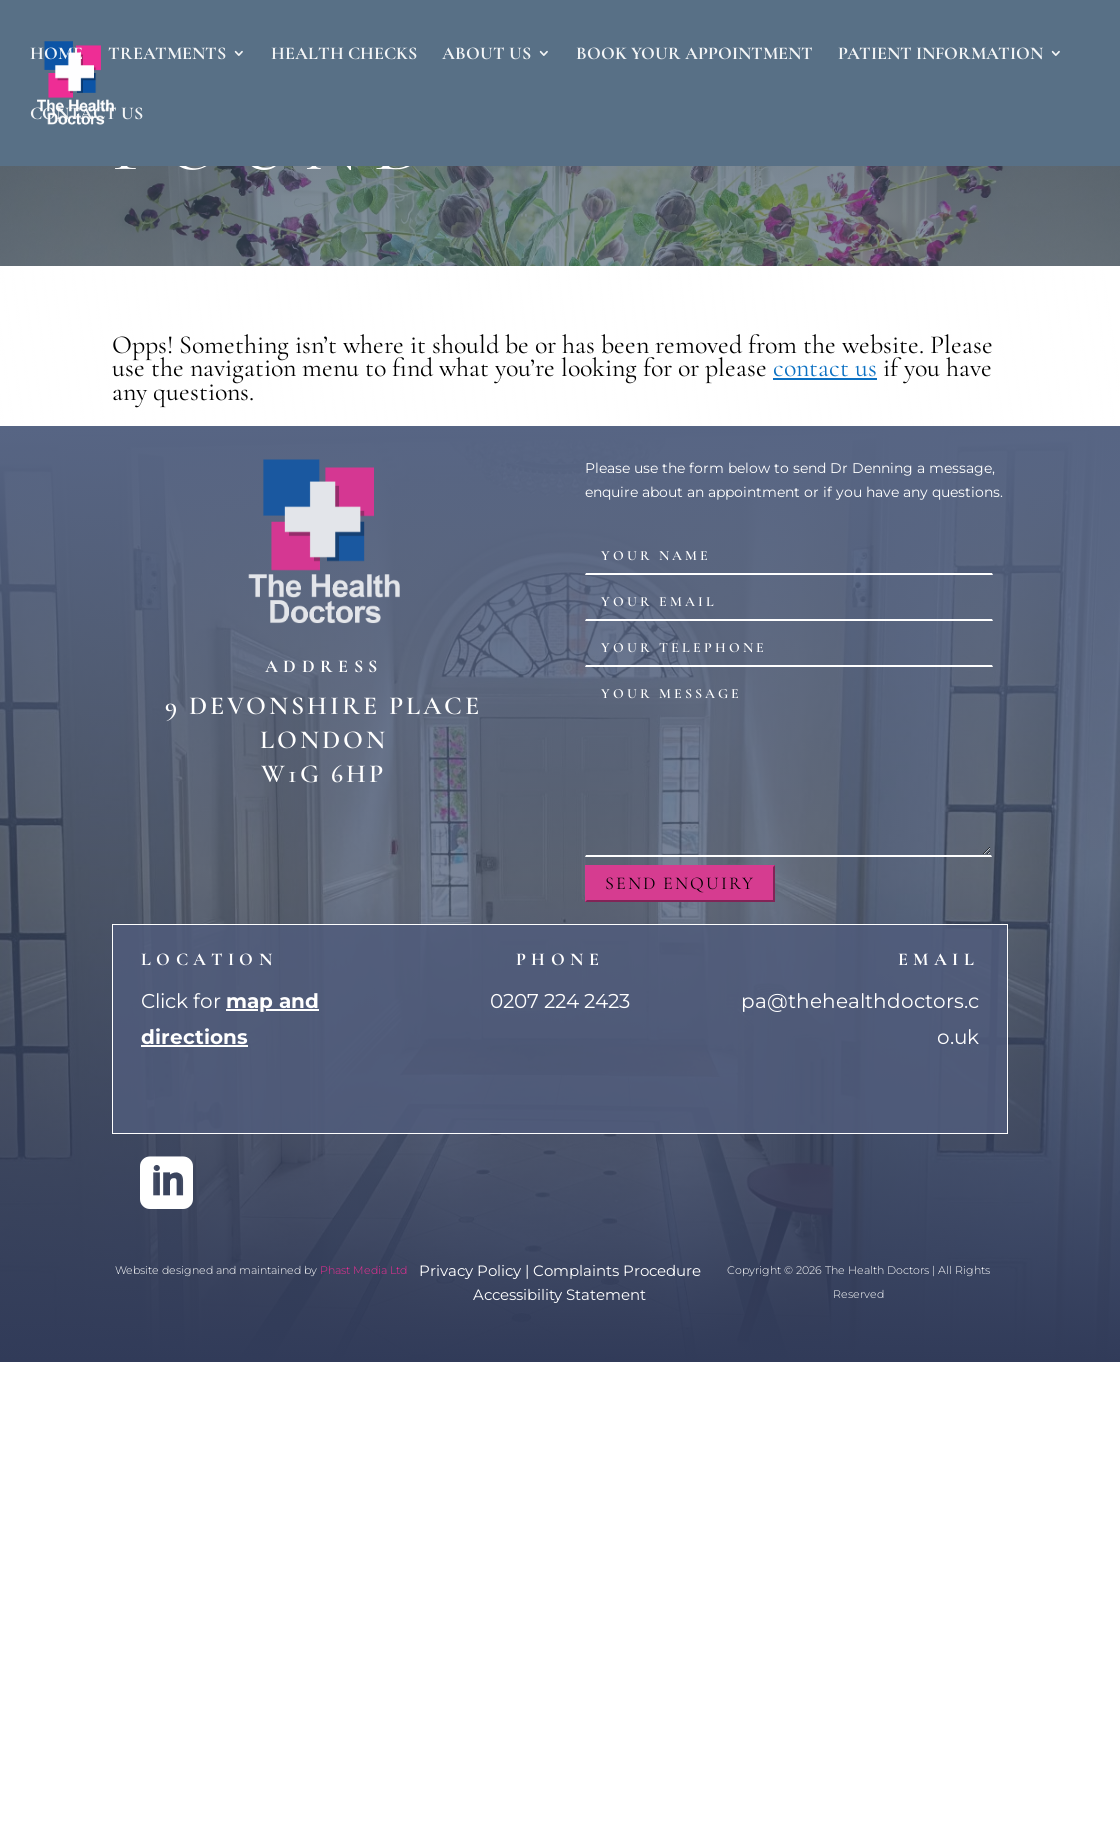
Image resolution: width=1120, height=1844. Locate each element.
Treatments (167, 55)
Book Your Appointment (694, 55)
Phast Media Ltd (363, 1270)
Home (56, 55)
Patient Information (940, 55)
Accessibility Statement (559, 1294)
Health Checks (344, 55)
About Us (486, 55)
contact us (825, 367)
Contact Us (86, 115)
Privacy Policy (470, 1270)
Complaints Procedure (617, 1270)
